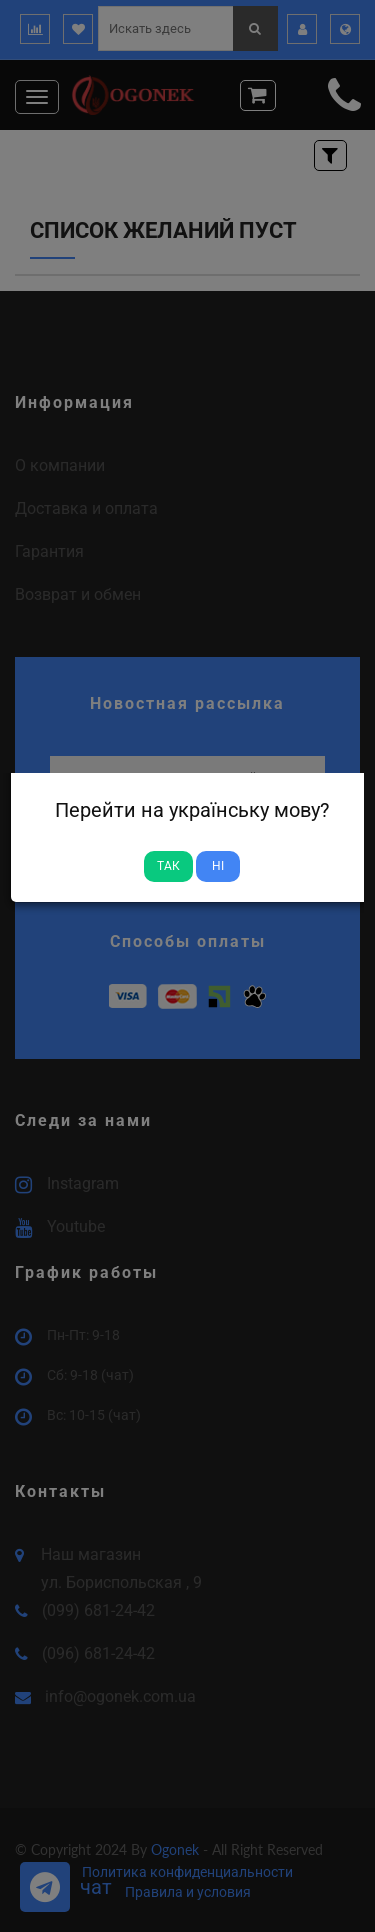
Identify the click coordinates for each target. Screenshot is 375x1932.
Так (168, 866)
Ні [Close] (218, 866)
